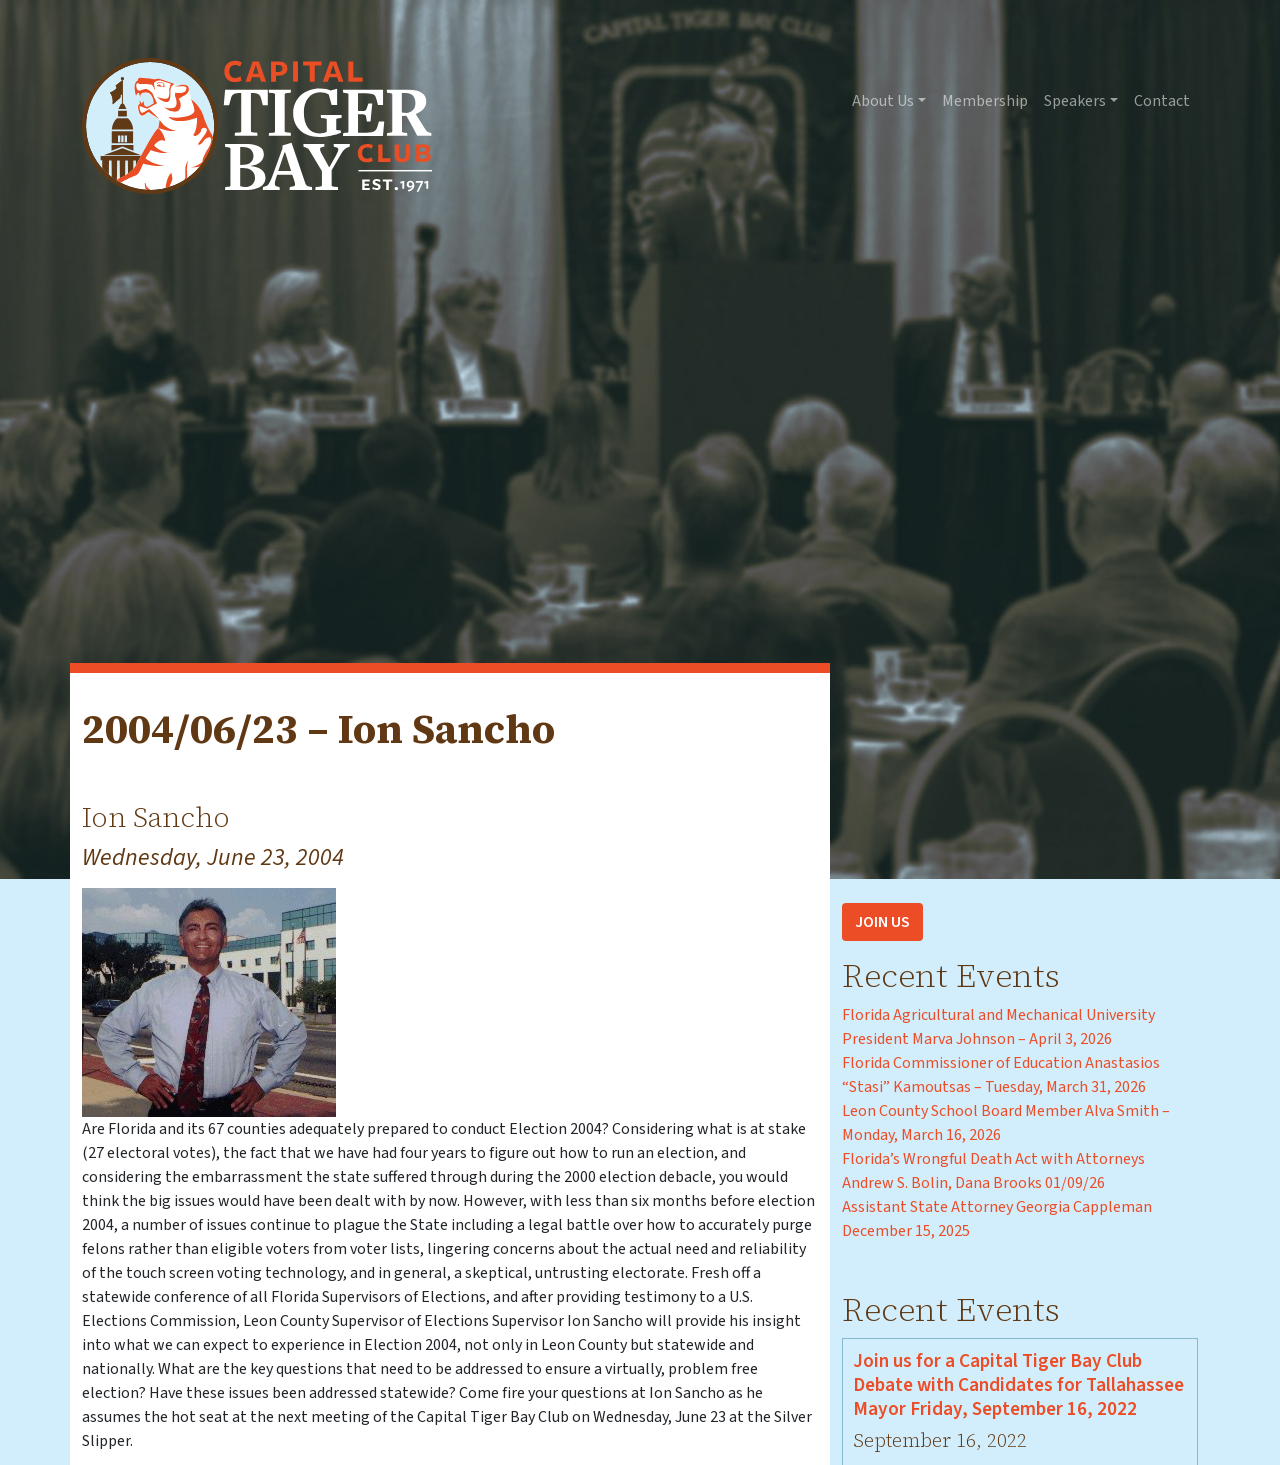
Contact (1162, 101)
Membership (985, 101)
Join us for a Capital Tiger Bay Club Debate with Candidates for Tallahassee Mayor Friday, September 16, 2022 (1018, 1385)
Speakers (1075, 101)
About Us (883, 101)
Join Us (882, 922)
